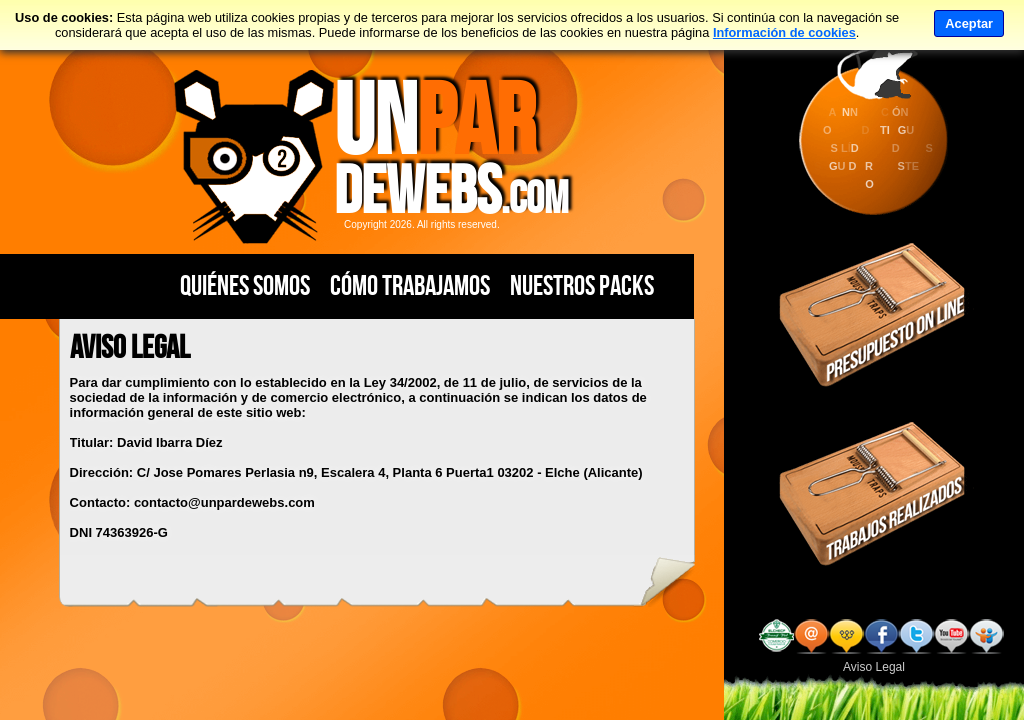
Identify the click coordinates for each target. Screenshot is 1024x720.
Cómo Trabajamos (410, 285)
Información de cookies (784, 32)
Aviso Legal (874, 667)
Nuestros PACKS (582, 285)
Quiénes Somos (245, 285)
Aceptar (969, 23)
